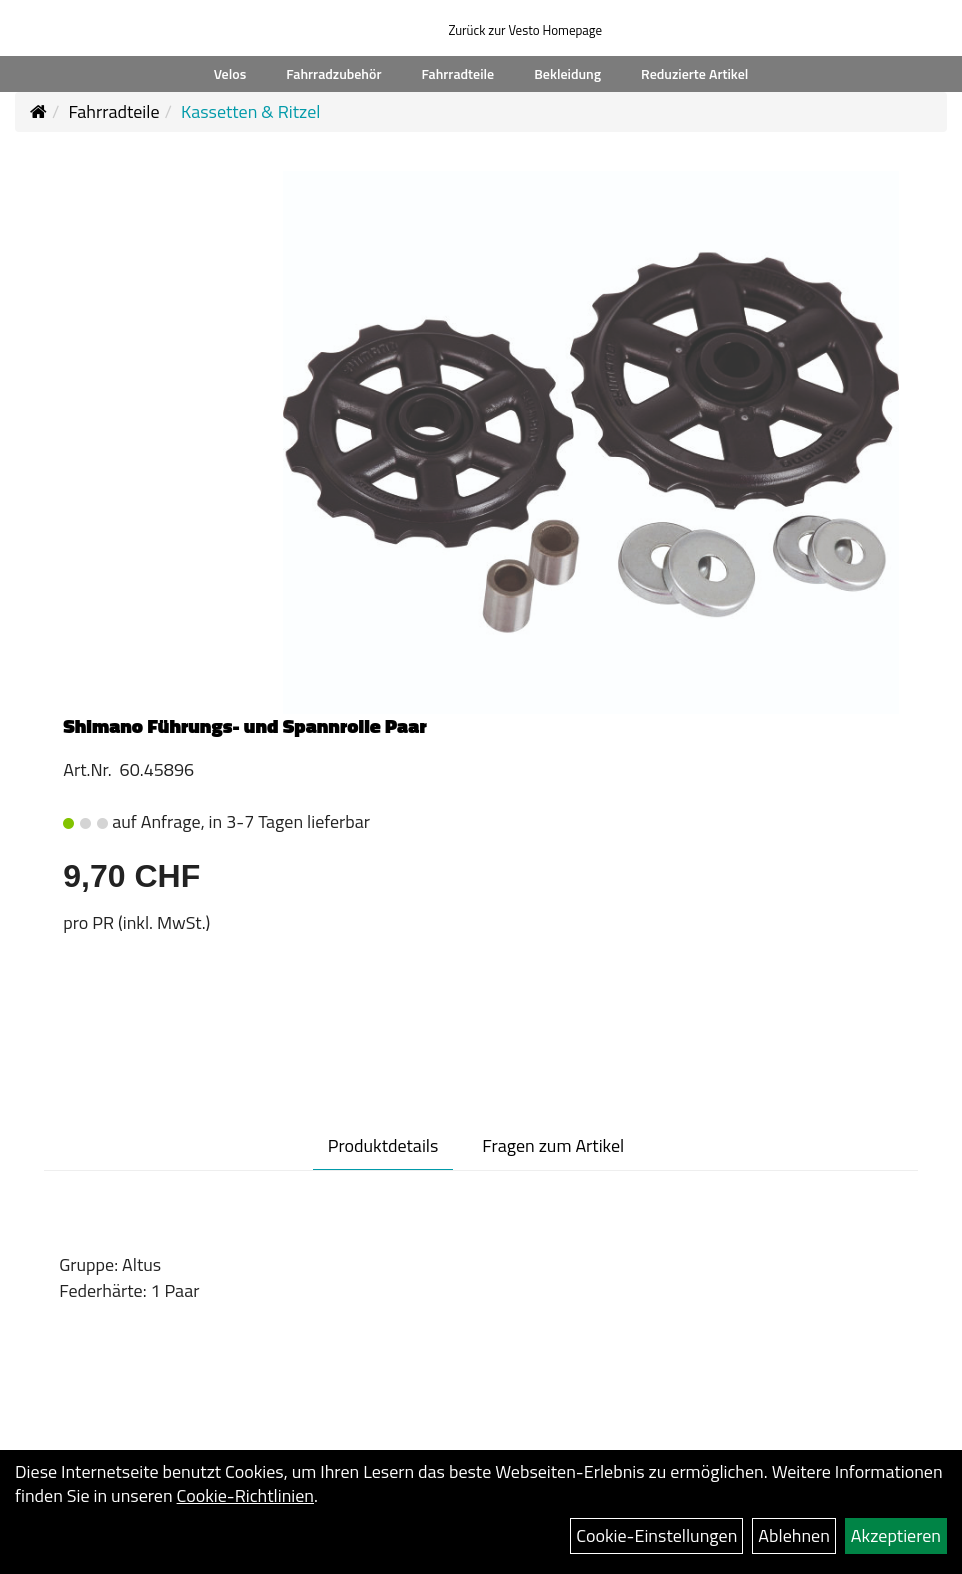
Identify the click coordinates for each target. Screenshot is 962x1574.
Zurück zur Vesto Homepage (525, 30)
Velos (230, 73)
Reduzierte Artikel (694, 73)
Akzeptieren (896, 1535)
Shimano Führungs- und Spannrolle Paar (245, 725)
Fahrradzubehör (333, 73)
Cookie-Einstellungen (656, 1535)
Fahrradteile (458, 73)
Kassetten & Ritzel (250, 111)
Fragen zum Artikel (553, 1145)
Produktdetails (383, 1145)
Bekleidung (567, 73)
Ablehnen (794, 1535)
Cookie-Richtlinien (245, 1495)
